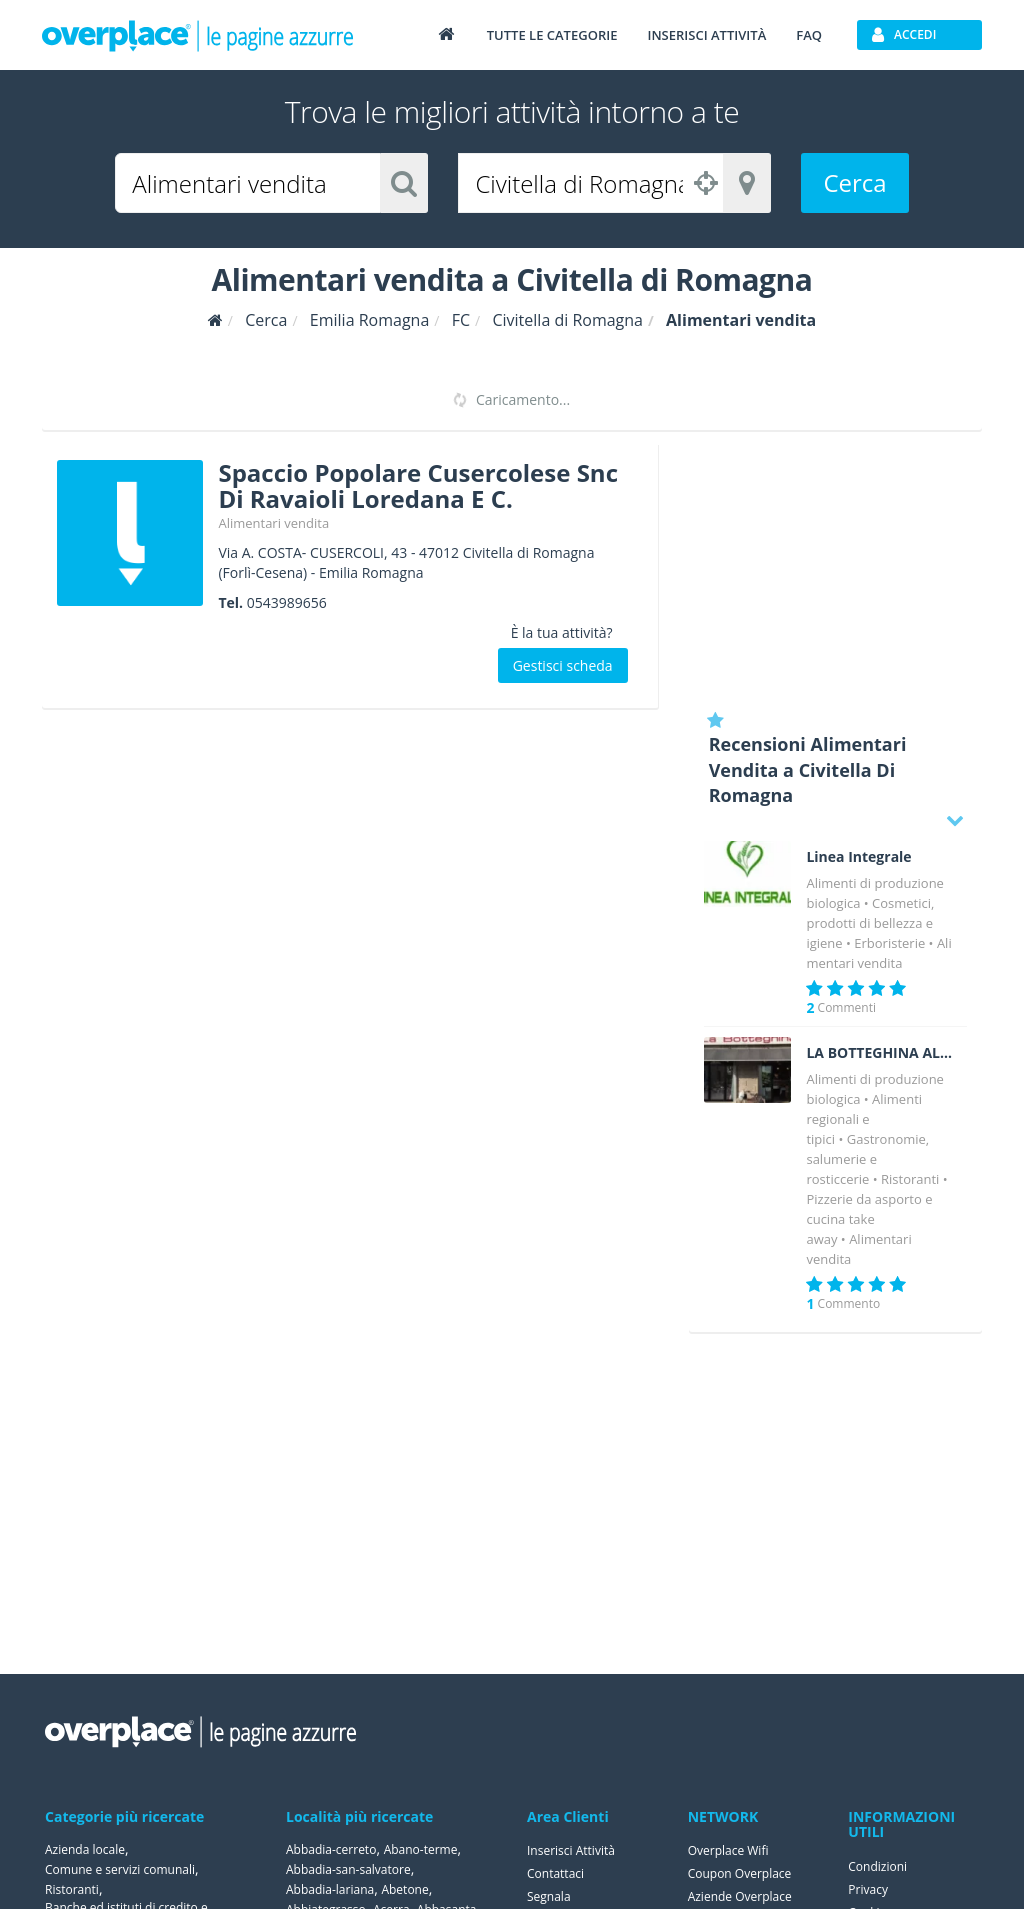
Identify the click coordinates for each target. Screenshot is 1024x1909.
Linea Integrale (858, 857)
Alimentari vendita (273, 523)
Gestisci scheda (563, 665)
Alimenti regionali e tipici (864, 1119)
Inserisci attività (706, 35)
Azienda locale (85, 1849)
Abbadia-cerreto (331, 1849)
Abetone (404, 1889)
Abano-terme (421, 1849)
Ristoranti (910, 1179)
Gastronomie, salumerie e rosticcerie (867, 1159)
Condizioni (877, 1866)
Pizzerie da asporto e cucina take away (869, 1219)
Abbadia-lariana (330, 1889)
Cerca (854, 182)
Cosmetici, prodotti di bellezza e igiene (870, 923)
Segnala (549, 1896)
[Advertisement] (835, 570)
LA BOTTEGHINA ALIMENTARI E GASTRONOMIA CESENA (879, 1053)
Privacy (868, 1889)
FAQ (809, 35)
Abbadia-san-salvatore (348, 1869)
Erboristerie (889, 943)
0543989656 (287, 602)
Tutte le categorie (552, 35)
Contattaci (555, 1873)
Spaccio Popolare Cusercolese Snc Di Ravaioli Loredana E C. (418, 485)
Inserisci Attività (571, 1850)
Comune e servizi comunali (120, 1869)
